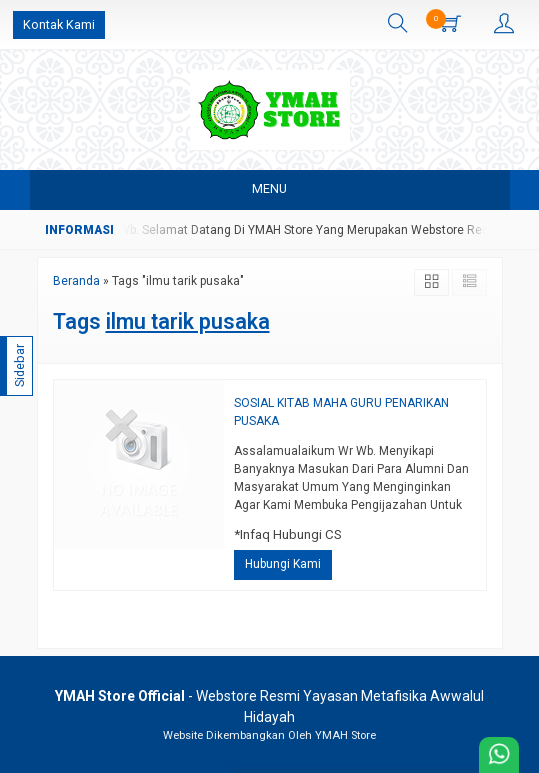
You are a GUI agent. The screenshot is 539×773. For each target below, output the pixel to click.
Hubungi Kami (283, 564)
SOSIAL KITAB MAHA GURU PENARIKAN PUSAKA (341, 412)
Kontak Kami (59, 24)
